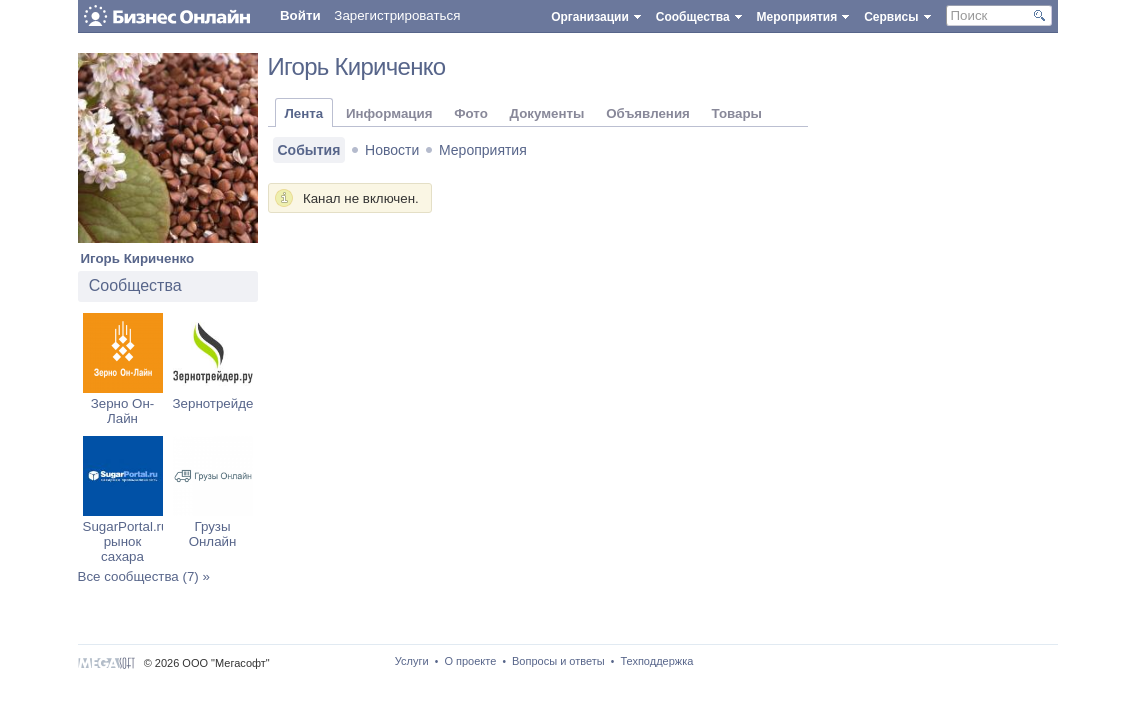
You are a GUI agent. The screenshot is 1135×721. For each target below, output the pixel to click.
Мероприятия (483, 150)
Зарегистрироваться (397, 15)
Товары (737, 113)
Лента (304, 113)
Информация (389, 113)
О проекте (470, 661)
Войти (300, 15)
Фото (471, 113)
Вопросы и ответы (558, 661)
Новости (392, 150)
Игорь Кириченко (138, 258)
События (309, 150)
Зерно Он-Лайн (123, 411)
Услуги (412, 661)
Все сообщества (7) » (144, 576)
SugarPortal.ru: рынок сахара (128, 541)
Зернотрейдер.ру (226, 403)
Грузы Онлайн (213, 534)
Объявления (648, 113)
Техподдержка (656, 661)
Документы (547, 113)
